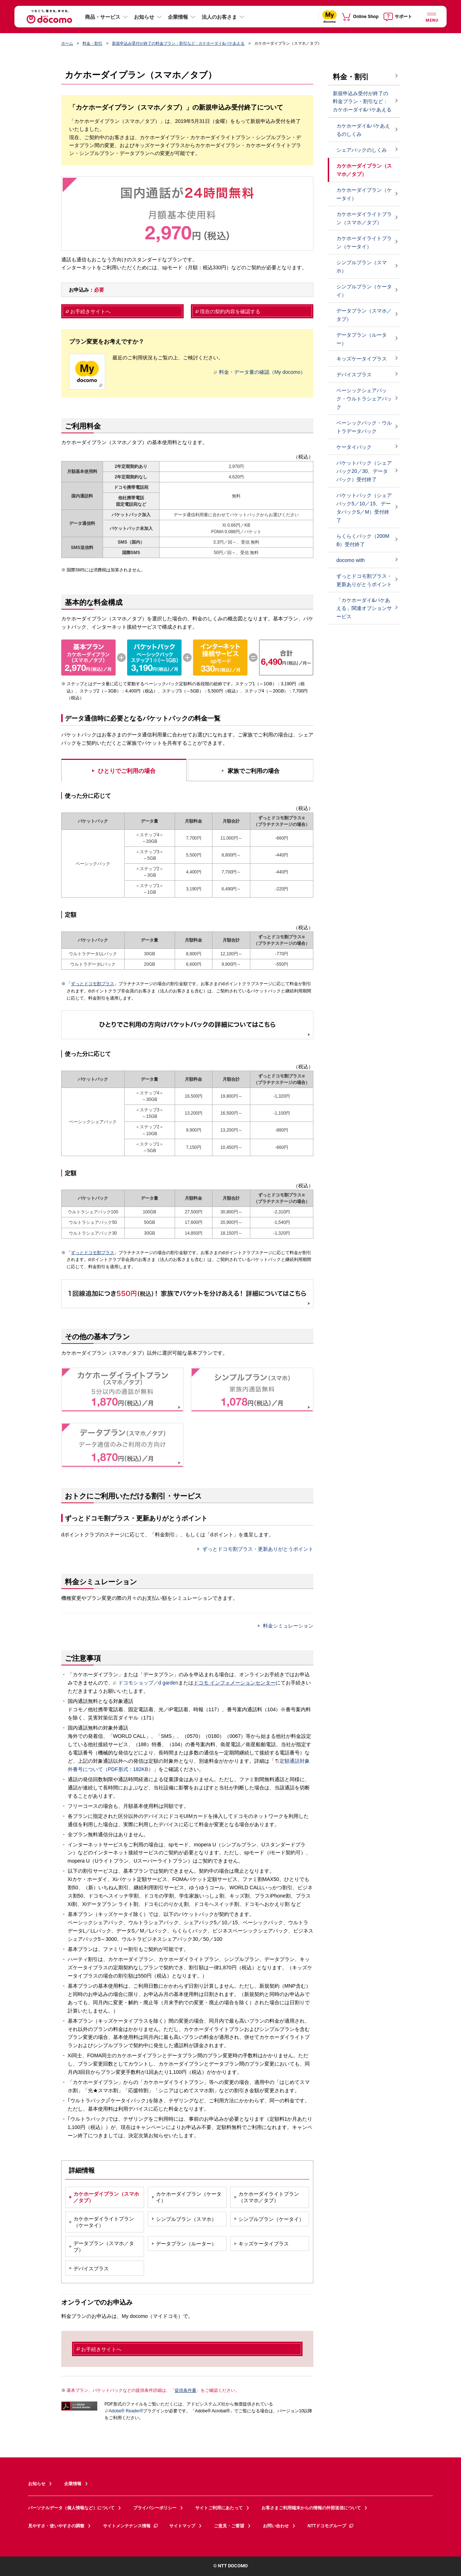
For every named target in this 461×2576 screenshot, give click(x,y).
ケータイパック (354, 447)
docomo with (350, 560)
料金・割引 (92, 43)
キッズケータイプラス (361, 359)
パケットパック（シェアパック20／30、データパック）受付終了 (364, 471)
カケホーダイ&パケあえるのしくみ (363, 130)
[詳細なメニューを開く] (431, 16)
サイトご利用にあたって (219, 2507)
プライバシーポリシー (154, 2507)
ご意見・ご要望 (229, 2525)
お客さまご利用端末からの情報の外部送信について (311, 2507)
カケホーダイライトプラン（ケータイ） (364, 242)
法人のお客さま (219, 17)
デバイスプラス (354, 374)
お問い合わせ (276, 2525)
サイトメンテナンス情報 (130, 2526)
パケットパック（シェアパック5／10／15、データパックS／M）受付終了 (364, 507)
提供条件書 (185, 2390)
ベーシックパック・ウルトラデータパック (364, 427)
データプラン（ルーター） (361, 339)
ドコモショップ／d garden (145, 1683)
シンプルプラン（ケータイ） (364, 291)
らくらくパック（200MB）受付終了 (362, 540)
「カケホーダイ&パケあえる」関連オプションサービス (364, 608)
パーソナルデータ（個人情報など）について (71, 2507)
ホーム (67, 43)
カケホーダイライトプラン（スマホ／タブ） (364, 218)
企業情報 (178, 17)
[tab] (124, 769)
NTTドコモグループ (331, 2526)
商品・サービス (102, 17)
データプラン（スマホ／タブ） (364, 315)
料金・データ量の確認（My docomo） (259, 372)
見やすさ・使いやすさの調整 (56, 2525)
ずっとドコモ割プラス (92, 983)
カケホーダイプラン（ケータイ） (364, 194)
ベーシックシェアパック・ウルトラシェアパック (364, 399)
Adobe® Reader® (123, 2410)
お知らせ (144, 17)
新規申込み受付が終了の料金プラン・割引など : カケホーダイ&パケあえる (178, 43)
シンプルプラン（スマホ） (361, 267)
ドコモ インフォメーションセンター (234, 1683)
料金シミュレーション (288, 1626)
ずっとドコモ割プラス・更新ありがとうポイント (257, 1549)
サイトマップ (182, 2525)
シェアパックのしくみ (361, 150)
